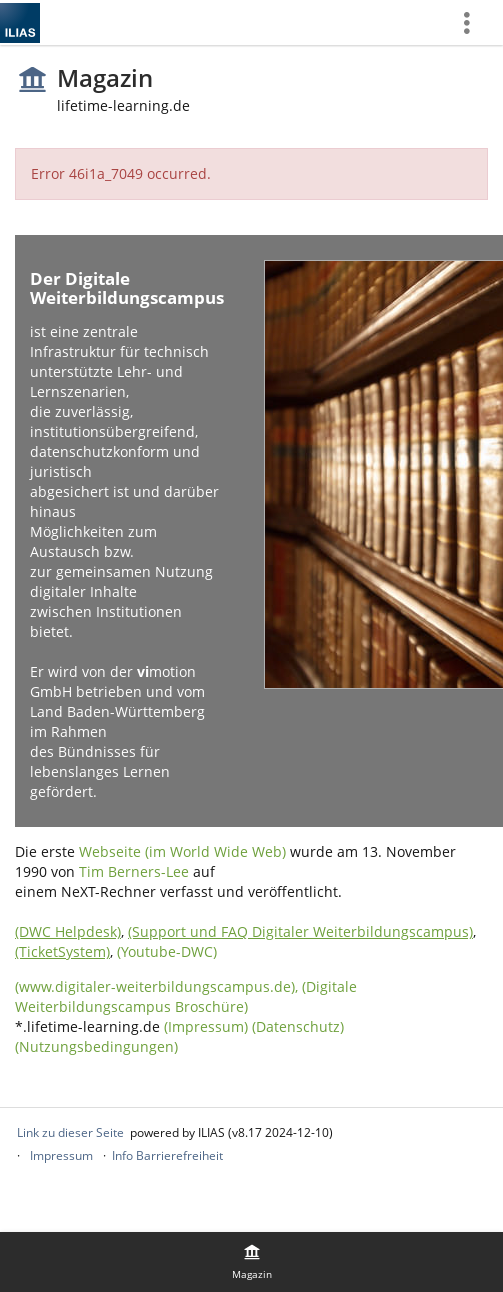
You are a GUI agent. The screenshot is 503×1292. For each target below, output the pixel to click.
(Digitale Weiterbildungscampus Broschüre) (186, 996)
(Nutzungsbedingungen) (96, 1046)
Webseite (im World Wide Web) (182, 851)
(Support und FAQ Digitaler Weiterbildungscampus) (300, 931)
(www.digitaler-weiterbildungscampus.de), (158, 986)
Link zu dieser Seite (70, 1132)
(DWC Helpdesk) (68, 931)
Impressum (61, 1155)
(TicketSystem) (62, 951)
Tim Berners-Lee (134, 871)
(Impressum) (206, 1026)
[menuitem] (474, 22)
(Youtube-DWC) (167, 951)
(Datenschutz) (298, 1026)
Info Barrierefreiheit (167, 1155)
